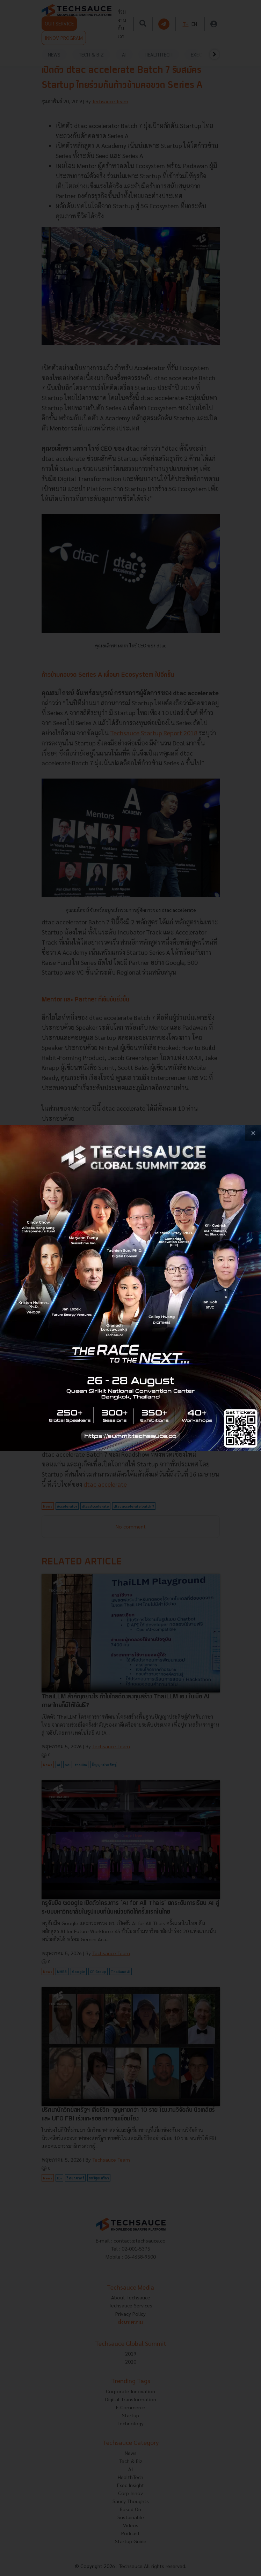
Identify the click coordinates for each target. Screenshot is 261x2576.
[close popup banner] (253, 1133)
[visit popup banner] (130, 1288)
